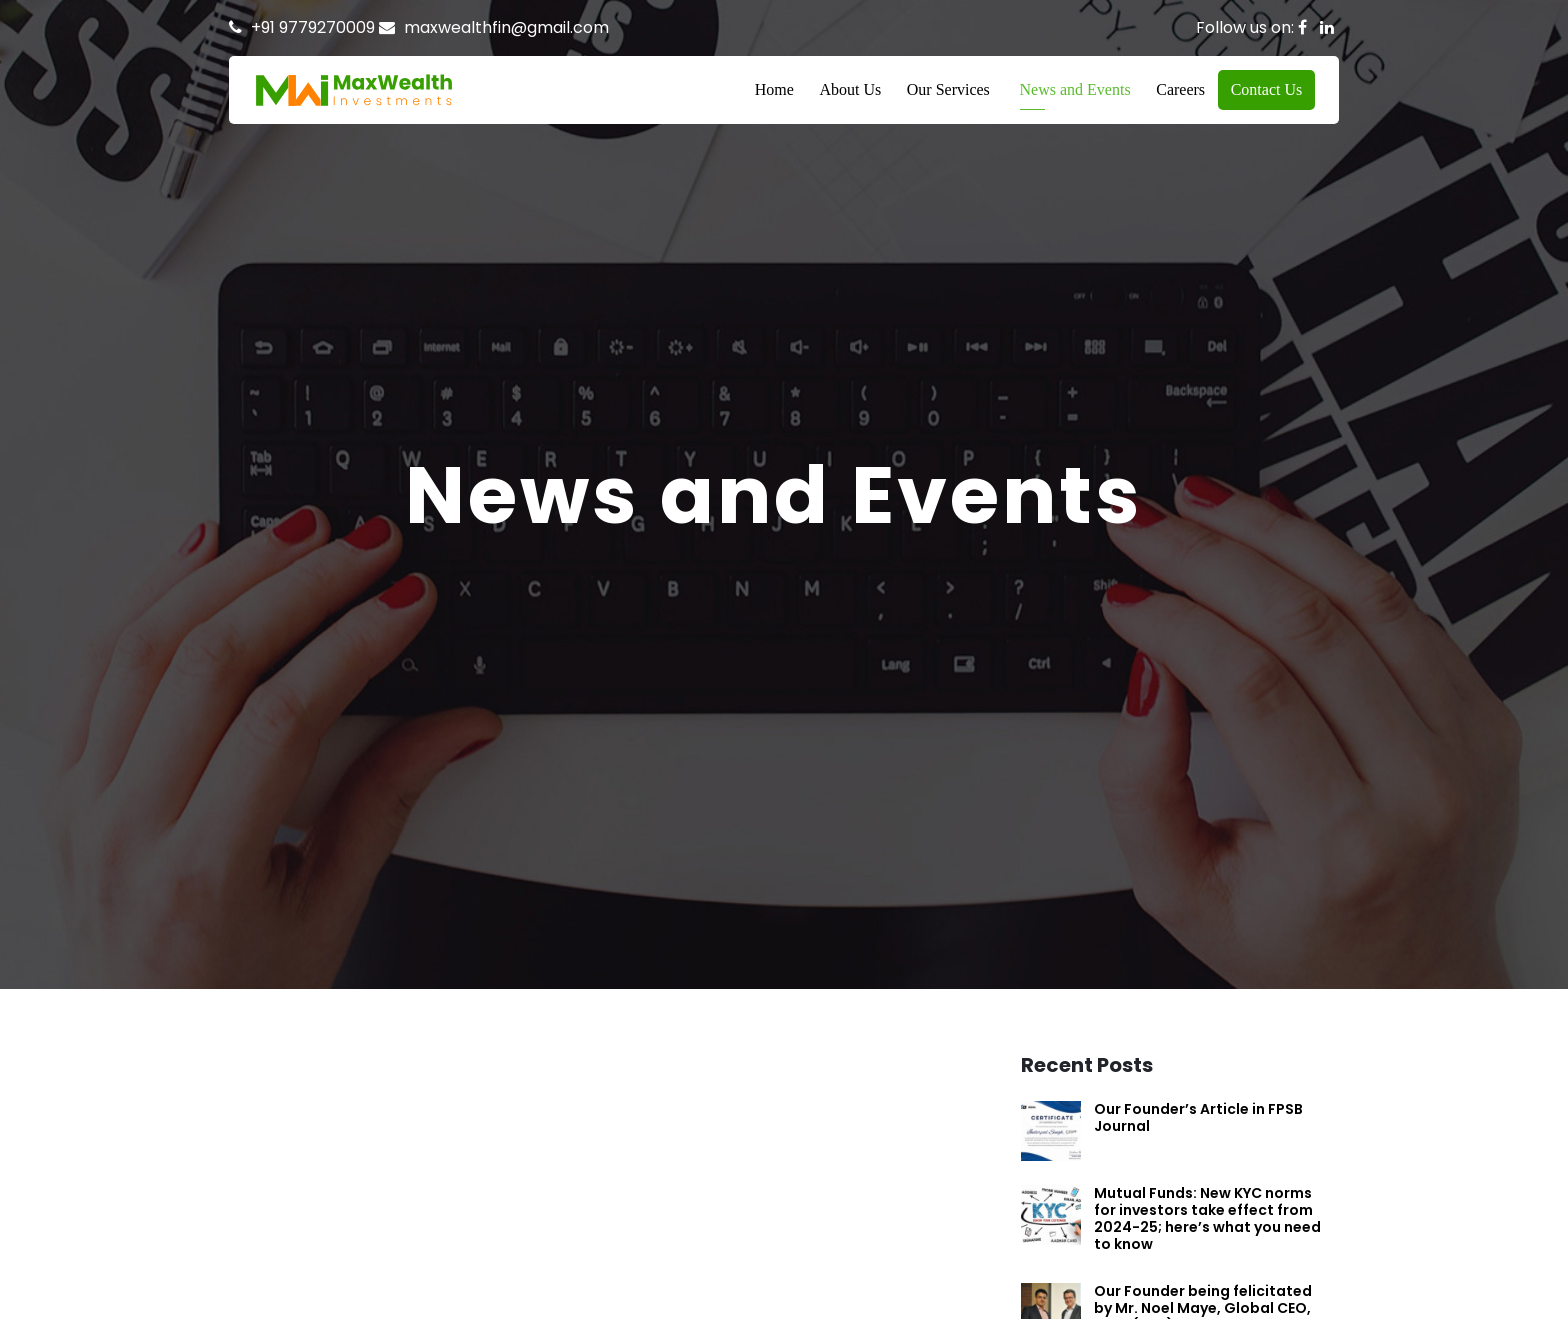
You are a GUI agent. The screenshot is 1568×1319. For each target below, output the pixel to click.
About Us (850, 89)
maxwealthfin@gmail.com (506, 27)
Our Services (948, 89)
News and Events (1075, 89)
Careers (1180, 89)
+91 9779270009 (313, 27)
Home (774, 89)
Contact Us (1267, 89)
